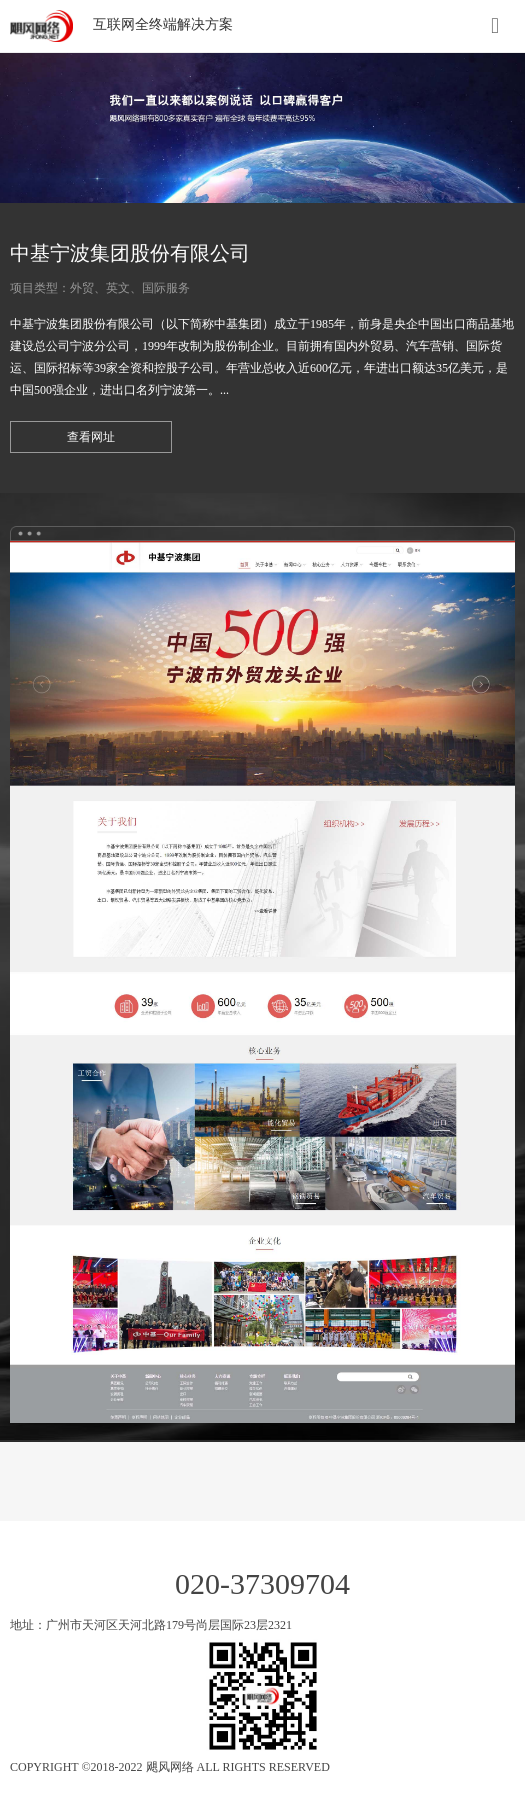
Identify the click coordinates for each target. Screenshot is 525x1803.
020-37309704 (262, 1583)
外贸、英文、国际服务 (130, 288)
